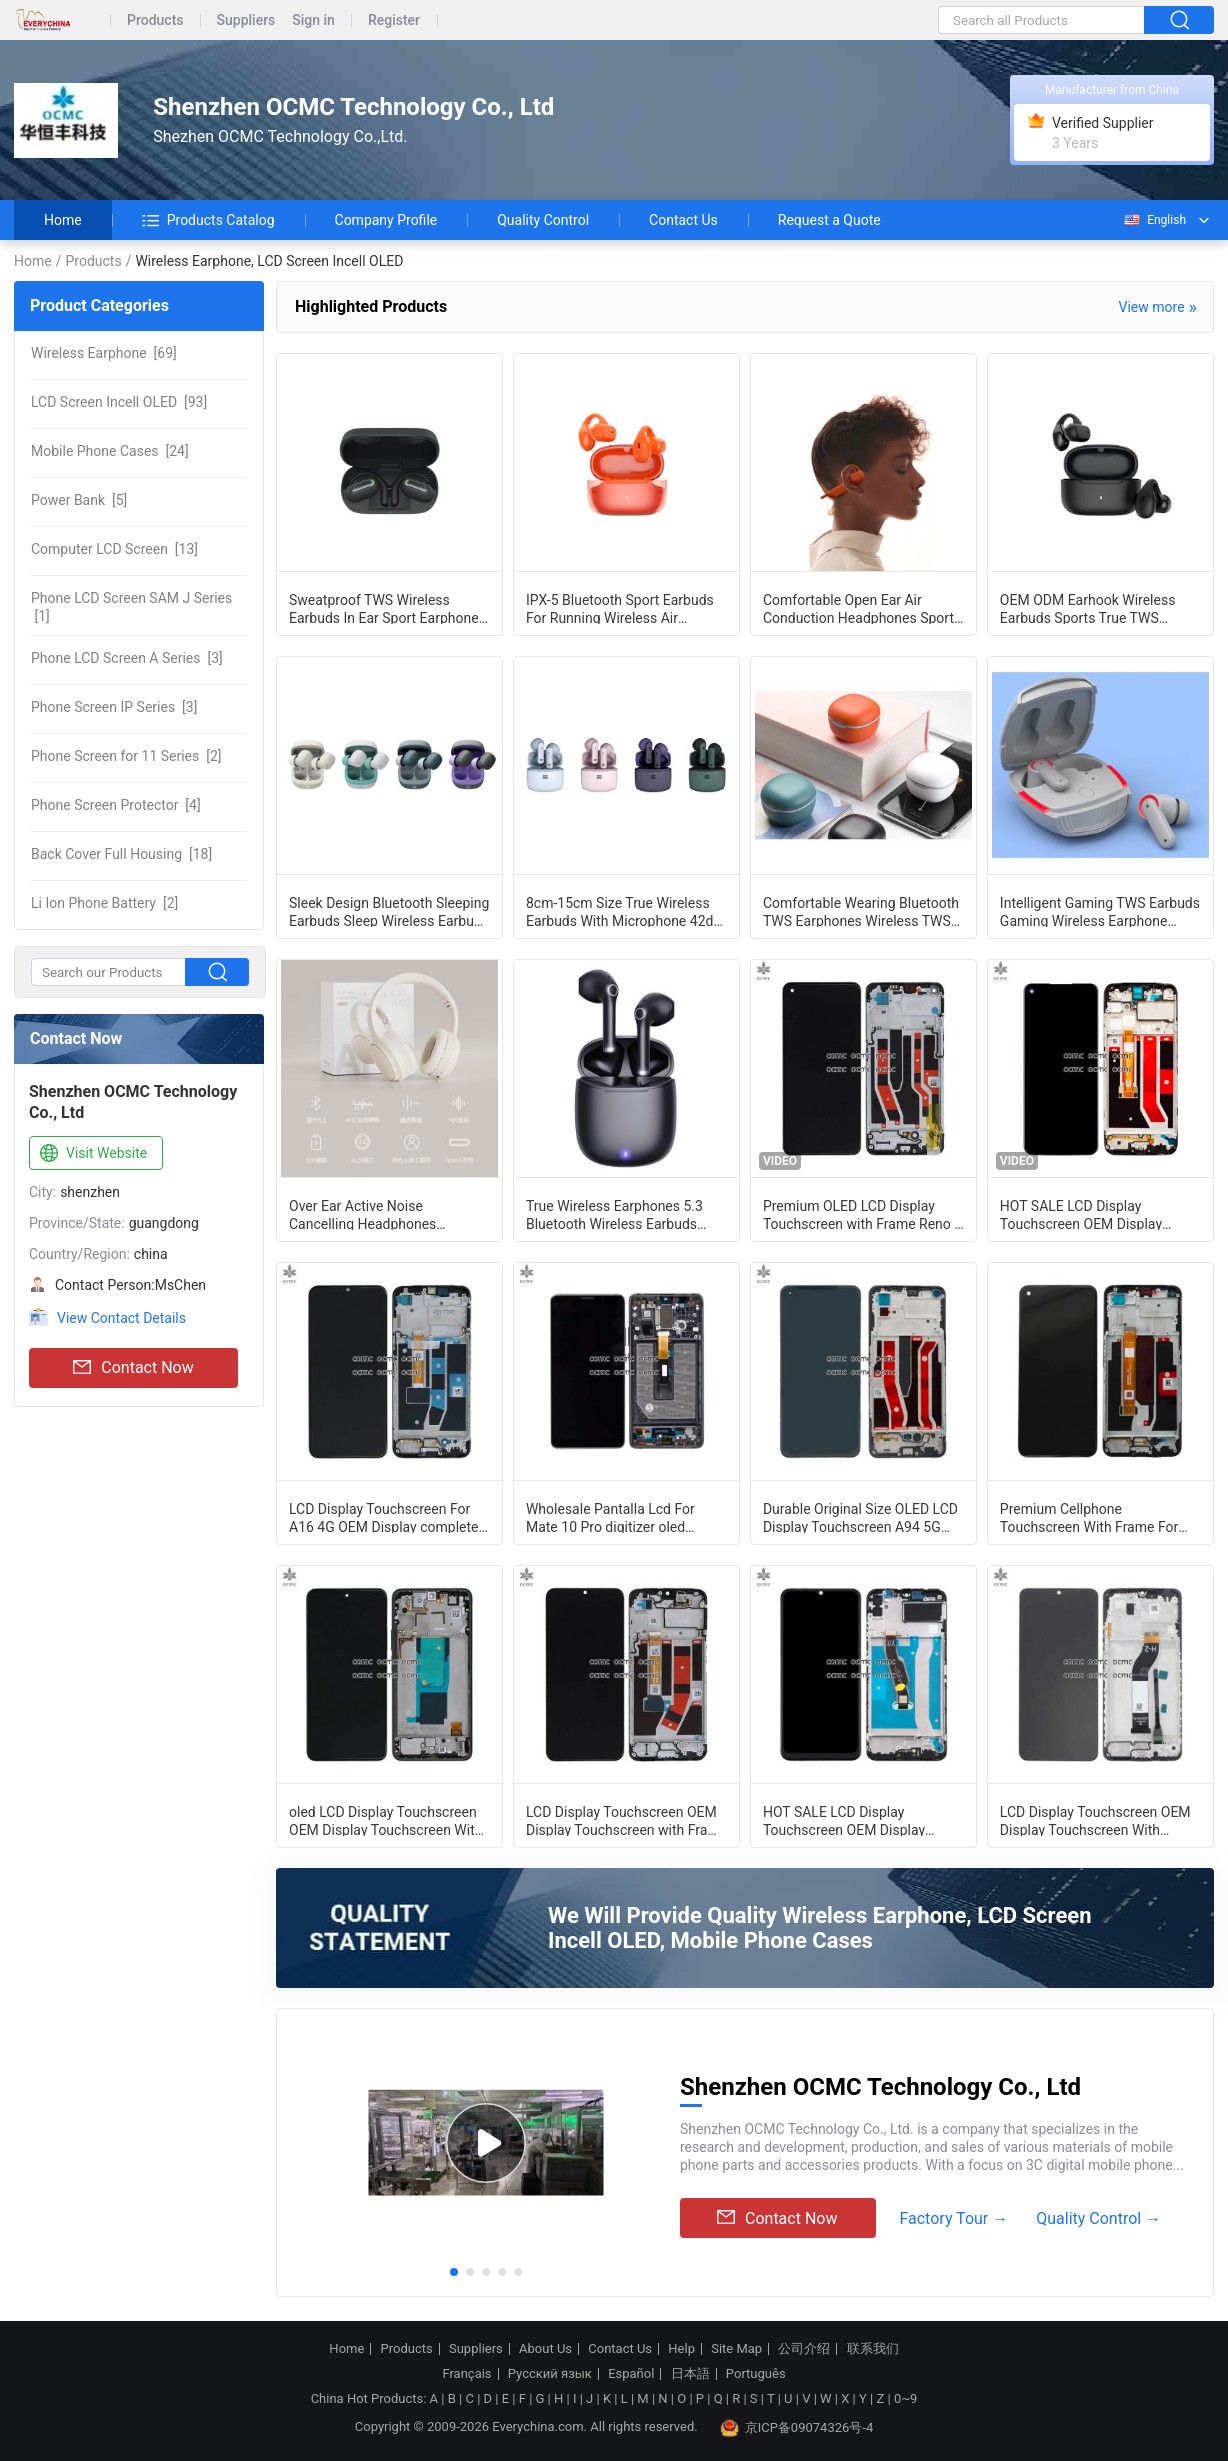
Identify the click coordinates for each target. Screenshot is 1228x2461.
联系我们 (873, 2349)
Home (63, 220)
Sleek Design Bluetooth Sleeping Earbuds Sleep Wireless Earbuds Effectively (389, 911)
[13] (114, 549)
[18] (121, 854)
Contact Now (133, 1368)
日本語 (690, 2374)
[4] (116, 805)
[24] (110, 451)
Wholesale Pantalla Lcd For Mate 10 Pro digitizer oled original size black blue (610, 1517)
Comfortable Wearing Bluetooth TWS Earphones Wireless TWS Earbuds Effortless (861, 911)
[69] (104, 353)
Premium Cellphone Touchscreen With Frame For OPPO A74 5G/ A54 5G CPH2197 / (1089, 1517)
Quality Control (543, 220)
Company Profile (386, 220)
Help (681, 2349)
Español (631, 2374)
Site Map (736, 2349)
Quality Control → (1098, 2218)
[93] (119, 402)
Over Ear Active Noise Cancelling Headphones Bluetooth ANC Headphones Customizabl (376, 1214)
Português (756, 2374)
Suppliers (246, 20)
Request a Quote (829, 220)
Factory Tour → (953, 2218)
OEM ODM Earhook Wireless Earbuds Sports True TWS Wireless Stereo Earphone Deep (1097, 608)
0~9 (905, 2398)
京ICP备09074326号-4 (797, 2428)
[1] (131, 607)
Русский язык (550, 2374)
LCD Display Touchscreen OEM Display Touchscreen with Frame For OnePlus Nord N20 (626, 1820)
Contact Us (683, 220)
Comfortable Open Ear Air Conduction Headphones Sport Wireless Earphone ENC (858, 608)
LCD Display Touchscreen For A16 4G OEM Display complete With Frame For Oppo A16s (383, 1517)
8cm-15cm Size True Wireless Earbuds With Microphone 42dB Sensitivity (624, 911)
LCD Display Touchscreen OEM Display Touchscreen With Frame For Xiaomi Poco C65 (1095, 1820)
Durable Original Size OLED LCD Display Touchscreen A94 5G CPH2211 (860, 1517)
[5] (79, 500)
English (1154, 220)
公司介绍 (804, 2349)
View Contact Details (121, 1318)
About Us (545, 2349)
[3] (127, 658)
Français (466, 2374)
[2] (126, 756)
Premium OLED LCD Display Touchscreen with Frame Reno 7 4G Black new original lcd (862, 1214)
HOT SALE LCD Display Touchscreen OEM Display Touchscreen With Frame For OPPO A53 (1089, 1214)
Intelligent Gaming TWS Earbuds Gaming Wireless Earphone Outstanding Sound (1100, 911)
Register (394, 20)
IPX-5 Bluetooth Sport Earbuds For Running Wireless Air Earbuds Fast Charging (620, 608)
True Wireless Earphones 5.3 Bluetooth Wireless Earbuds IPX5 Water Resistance (614, 1214)
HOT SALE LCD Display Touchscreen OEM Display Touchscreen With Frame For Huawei (852, 1820)
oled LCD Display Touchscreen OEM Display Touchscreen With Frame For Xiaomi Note (385, 1820)
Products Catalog (208, 220)
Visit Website (91, 1154)
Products (155, 20)
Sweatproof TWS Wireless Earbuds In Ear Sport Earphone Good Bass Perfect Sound (384, 608)
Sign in (313, 20)
